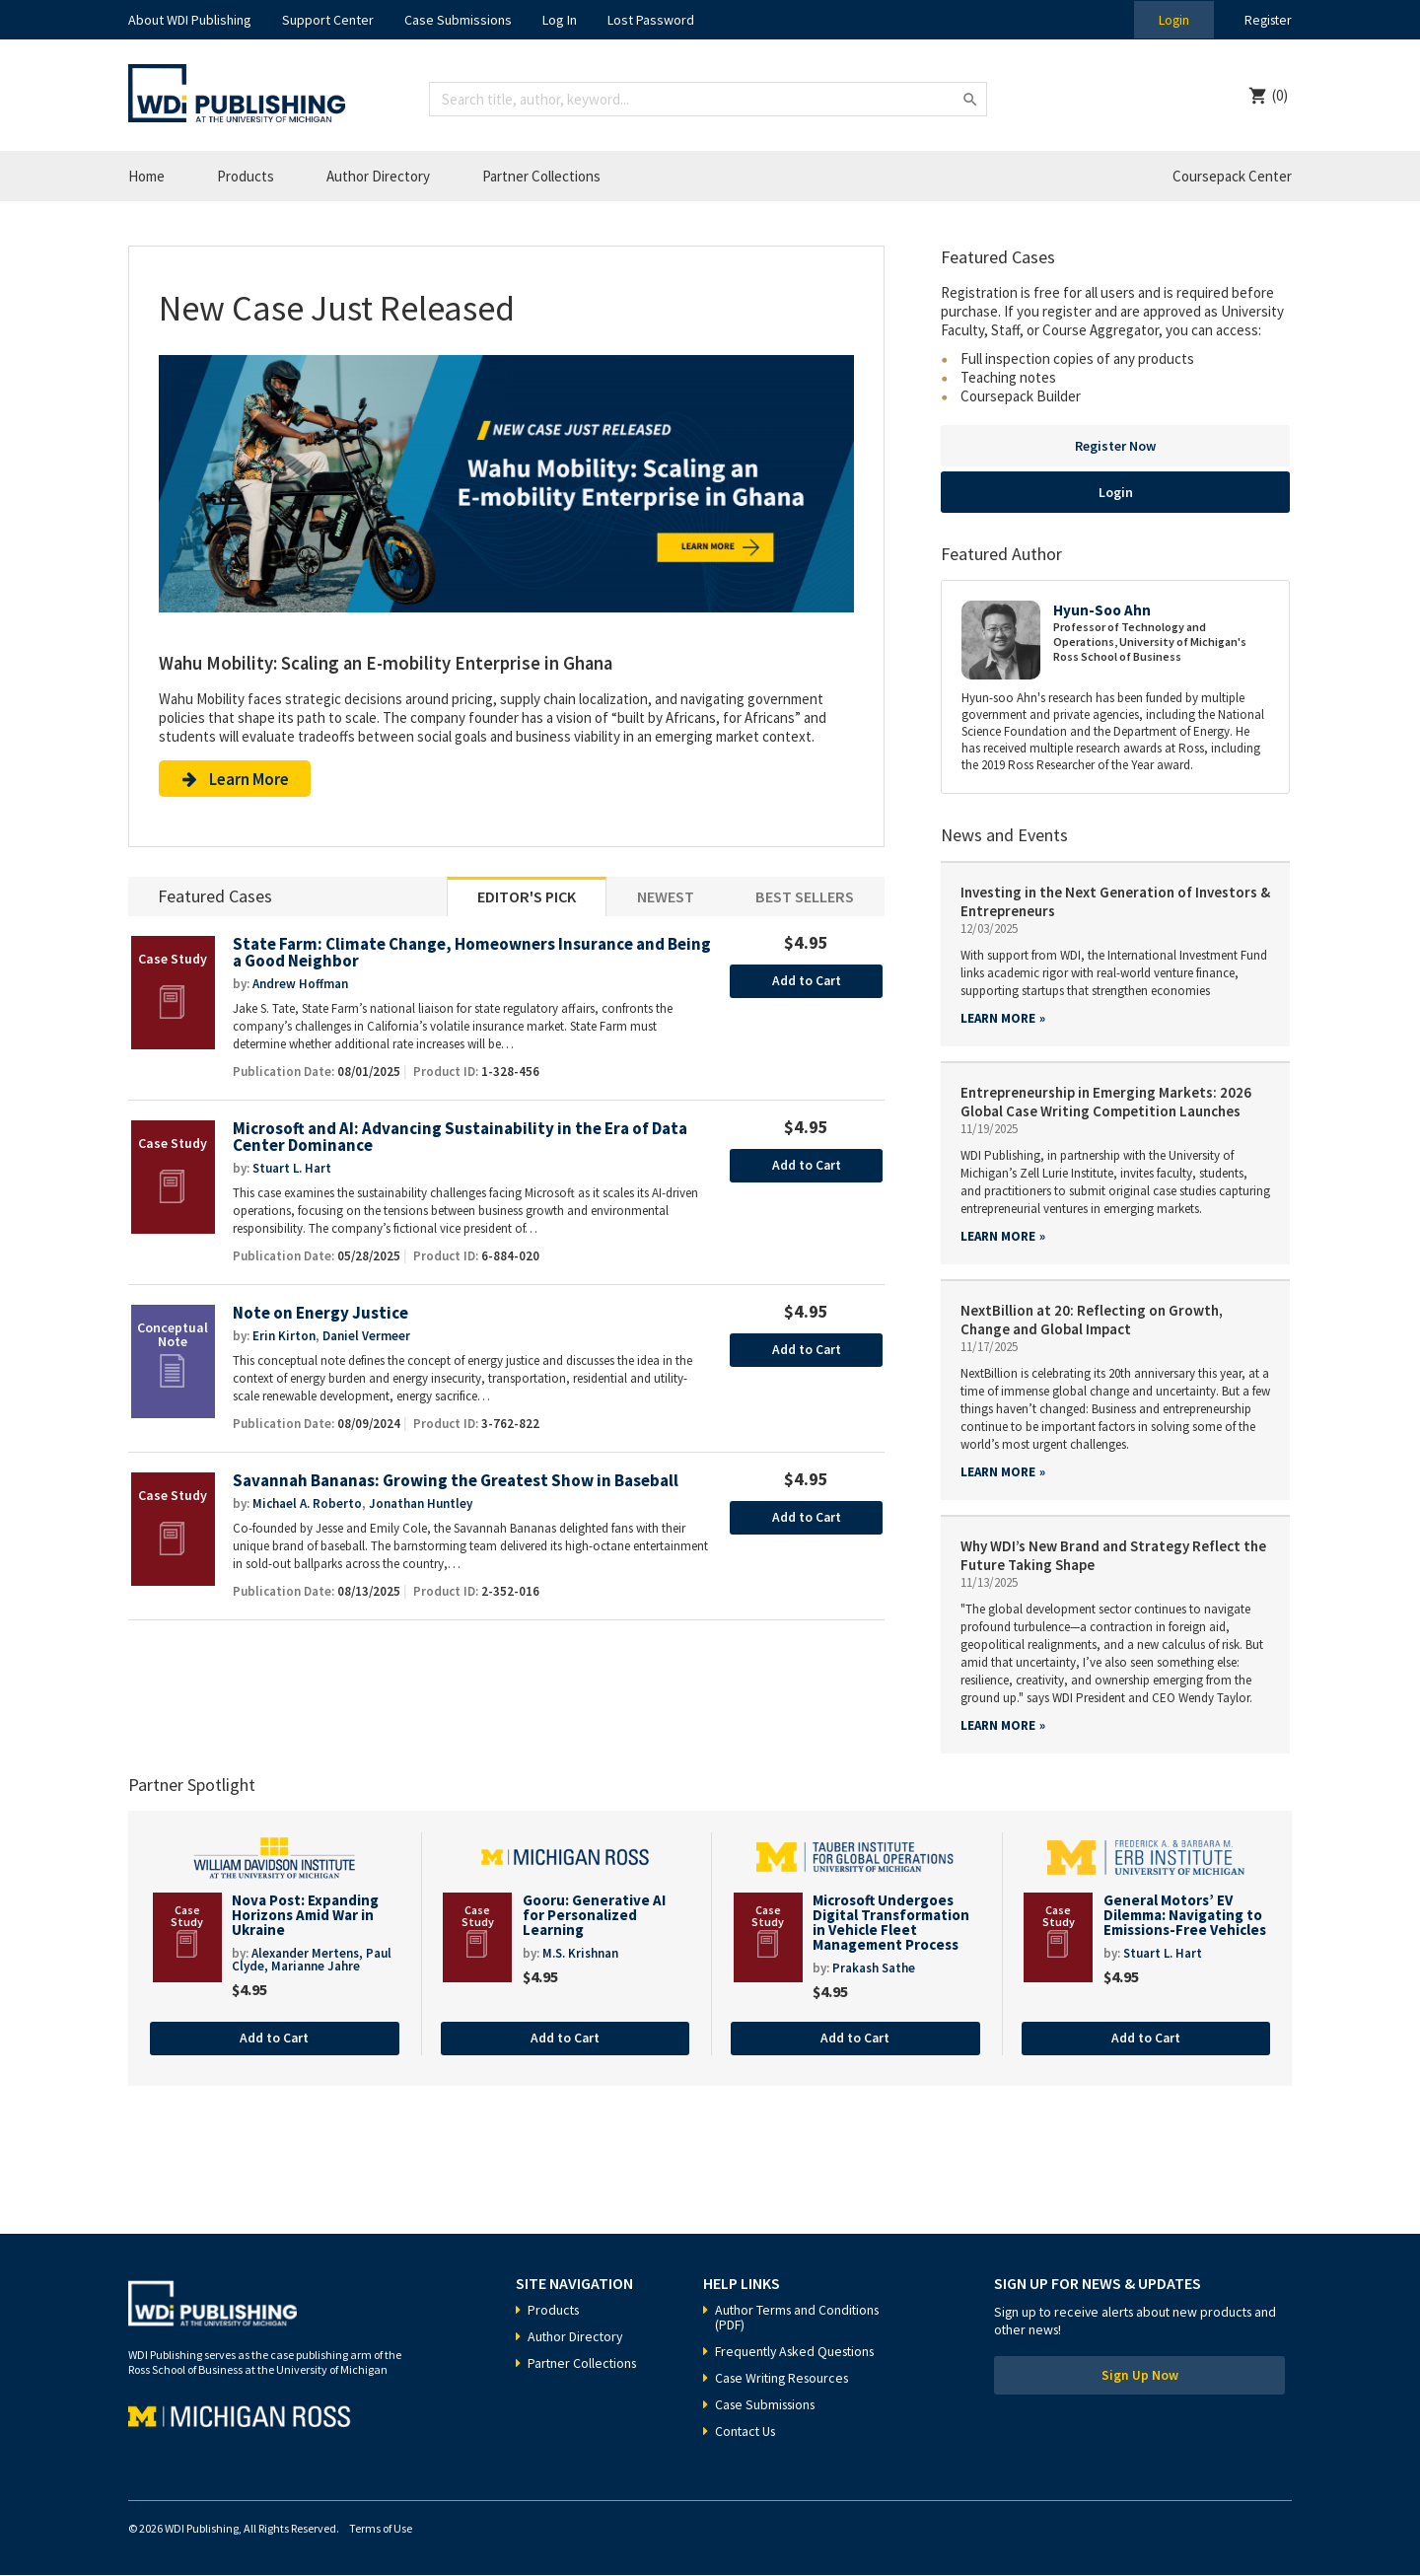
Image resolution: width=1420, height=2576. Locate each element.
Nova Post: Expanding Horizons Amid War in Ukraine (305, 1915)
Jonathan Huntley (420, 1507)
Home (146, 176)
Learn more (997, 1018)
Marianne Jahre (315, 1967)
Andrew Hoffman (300, 986)
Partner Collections (541, 176)
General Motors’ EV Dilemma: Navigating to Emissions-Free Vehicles (1184, 1915)
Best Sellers (804, 899)
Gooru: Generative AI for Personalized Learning (594, 1915)
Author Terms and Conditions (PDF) (800, 2318)
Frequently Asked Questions (799, 2352)
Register (1266, 20)
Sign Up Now (1139, 2378)
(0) (1280, 95)
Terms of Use (380, 2529)
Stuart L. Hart (291, 1172)
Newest (665, 899)
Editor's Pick (526, 899)
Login (1169, 20)
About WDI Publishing (189, 20)
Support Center (328, 20)
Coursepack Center (1232, 176)
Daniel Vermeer (366, 1339)
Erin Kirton (284, 1339)
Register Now (1115, 446)
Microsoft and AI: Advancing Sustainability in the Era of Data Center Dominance (464, 1140)
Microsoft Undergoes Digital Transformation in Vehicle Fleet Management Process (891, 1922)
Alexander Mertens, (308, 1954)
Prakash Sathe (873, 1969)
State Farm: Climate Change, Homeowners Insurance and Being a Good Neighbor (452, 956)
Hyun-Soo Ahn (1102, 610)
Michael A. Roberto (307, 1507)
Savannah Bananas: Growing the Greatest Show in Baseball (461, 1484)
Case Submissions (458, 20)
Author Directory (378, 176)
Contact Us (747, 2432)
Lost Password (650, 20)
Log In (559, 20)
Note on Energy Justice (320, 1317)
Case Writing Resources (785, 2379)
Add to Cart (806, 984)
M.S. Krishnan (580, 1954)
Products (245, 176)
